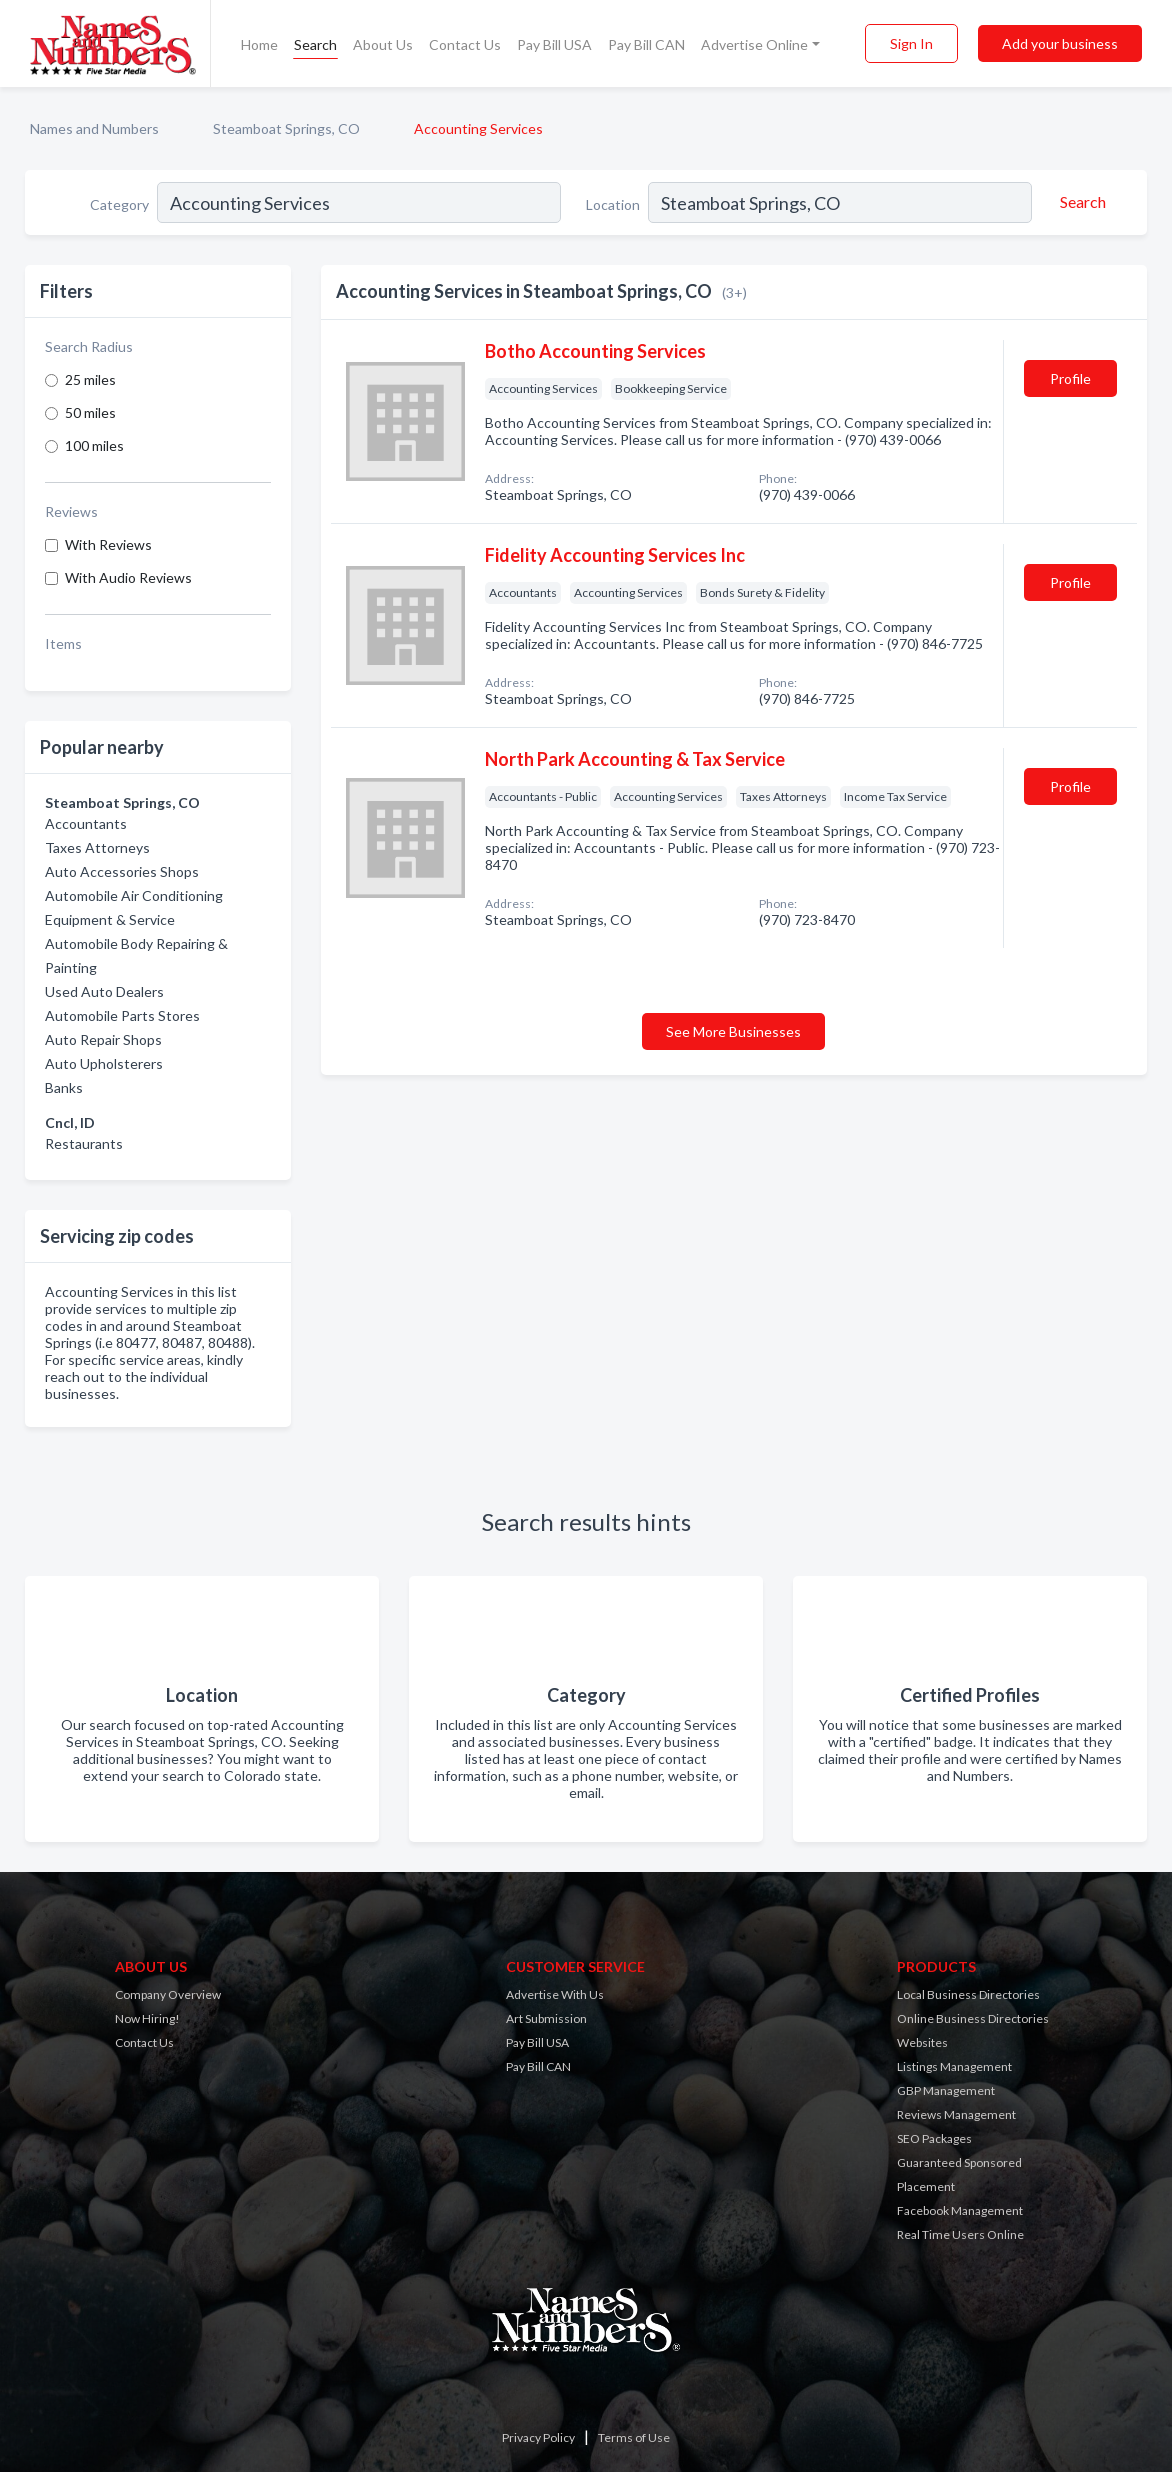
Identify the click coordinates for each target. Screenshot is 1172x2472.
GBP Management (946, 2090)
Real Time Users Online (960, 2234)
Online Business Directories (973, 2018)
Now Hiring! (147, 2018)
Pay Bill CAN (646, 44)
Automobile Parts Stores (122, 1015)
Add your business (1060, 43)
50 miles (90, 412)
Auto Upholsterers (104, 1063)
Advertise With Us (555, 1994)
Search (315, 44)
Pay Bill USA (554, 44)
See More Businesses (733, 1031)
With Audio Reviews (128, 577)
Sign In (911, 43)
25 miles (90, 379)
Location (613, 204)
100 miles (94, 445)
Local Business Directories (968, 1994)
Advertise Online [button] (754, 44)
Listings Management (954, 2066)
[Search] (1080, 202)
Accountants (86, 823)
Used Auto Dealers (104, 991)
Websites (922, 2042)
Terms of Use (634, 2437)
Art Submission (546, 2018)
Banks (64, 1087)
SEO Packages (934, 2138)
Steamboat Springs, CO (286, 128)
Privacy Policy (538, 2437)
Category (119, 204)
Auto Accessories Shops (122, 871)
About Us (383, 44)
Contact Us (465, 44)
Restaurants (84, 1143)
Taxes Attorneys (97, 847)
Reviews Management (956, 2114)
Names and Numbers (94, 128)
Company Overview (168, 1994)
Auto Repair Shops (103, 1039)
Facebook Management (960, 2210)
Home (259, 44)
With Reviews (108, 544)
